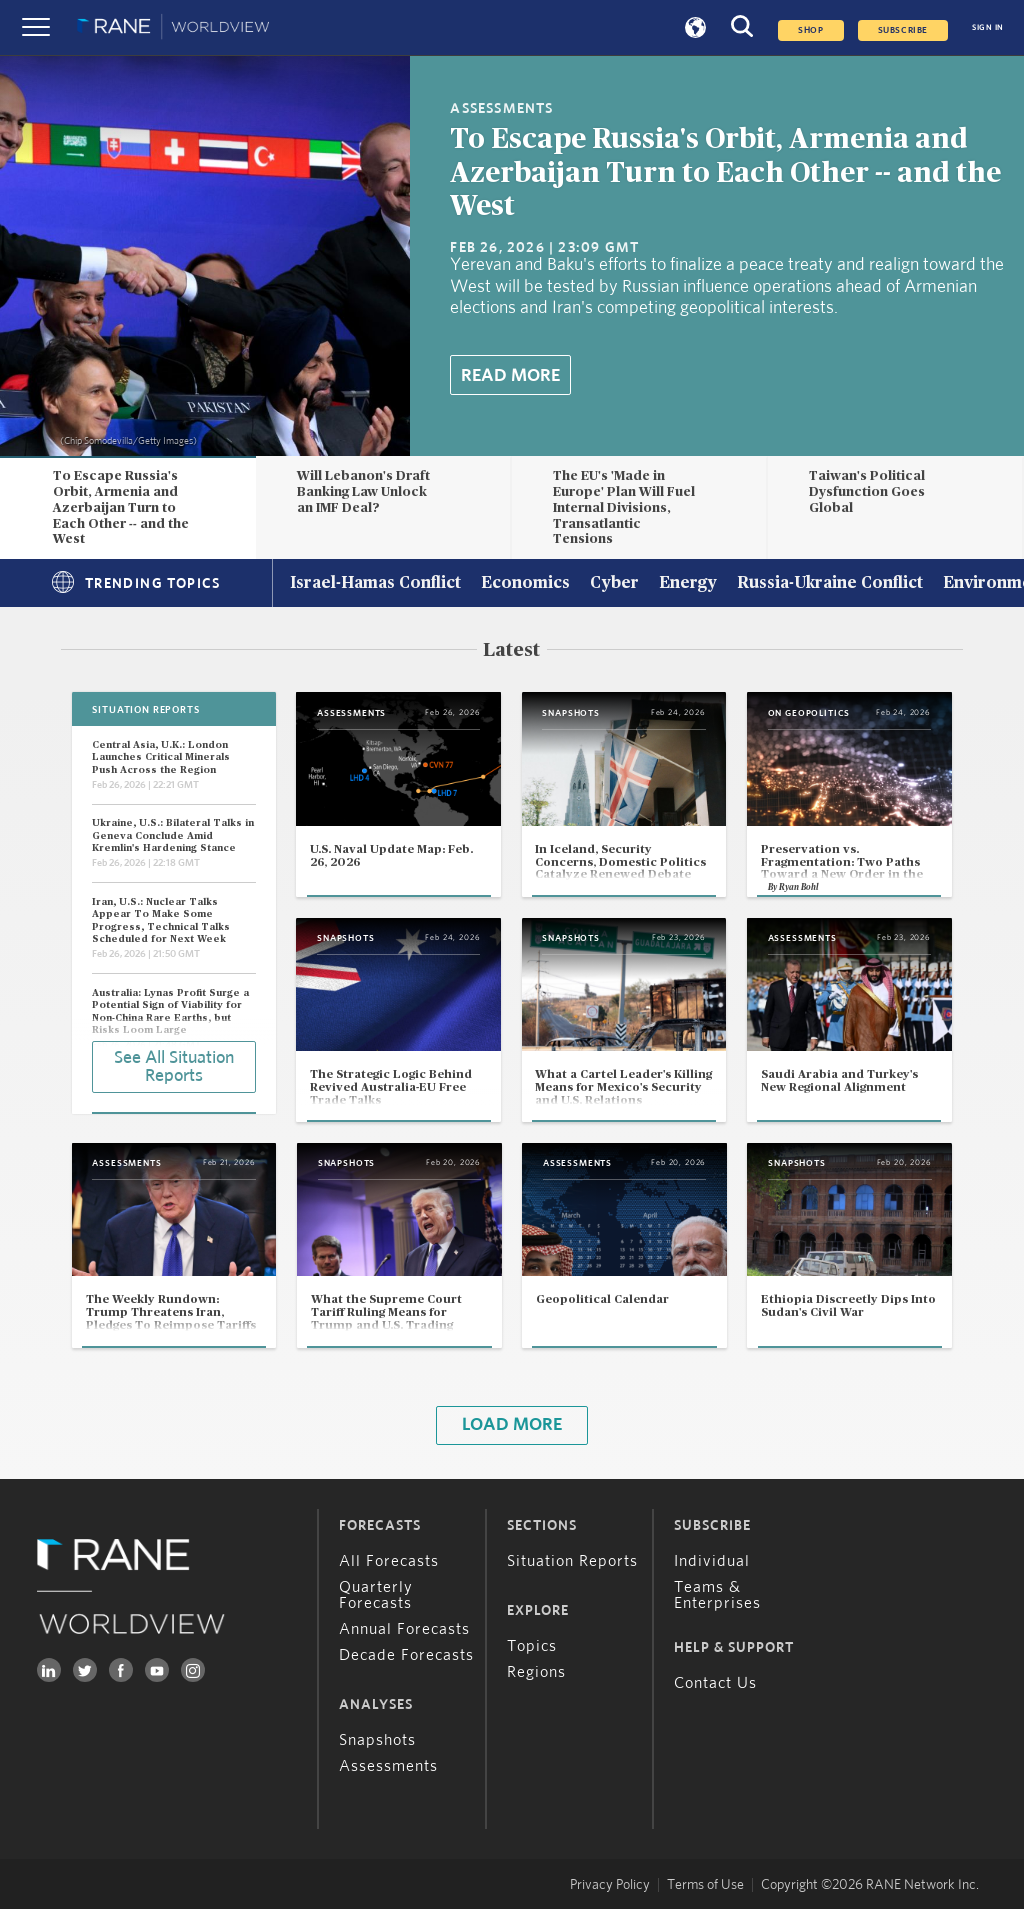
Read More (510, 376)
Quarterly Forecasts (376, 1595)
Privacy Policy (610, 1885)
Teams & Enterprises (717, 1595)
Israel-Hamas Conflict (375, 584)
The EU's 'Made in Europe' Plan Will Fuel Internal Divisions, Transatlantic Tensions (624, 507)
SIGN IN (988, 27)
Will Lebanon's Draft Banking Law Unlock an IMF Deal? (363, 492)
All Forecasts (389, 1561)
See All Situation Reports (174, 1067)
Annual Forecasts (404, 1629)
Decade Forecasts (406, 1655)
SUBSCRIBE (903, 30)
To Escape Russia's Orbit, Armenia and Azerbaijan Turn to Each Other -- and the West (725, 173)
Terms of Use (705, 1885)
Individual (712, 1561)
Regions (536, 1672)
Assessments (388, 1766)
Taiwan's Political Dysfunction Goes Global (867, 492)
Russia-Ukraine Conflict (830, 584)
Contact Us (715, 1683)
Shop (810, 30)
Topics (532, 1646)
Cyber (614, 584)
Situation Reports (572, 1561)
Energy (688, 584)
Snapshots (377, 1740)
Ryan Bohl (798, 887)
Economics (525, 584)
